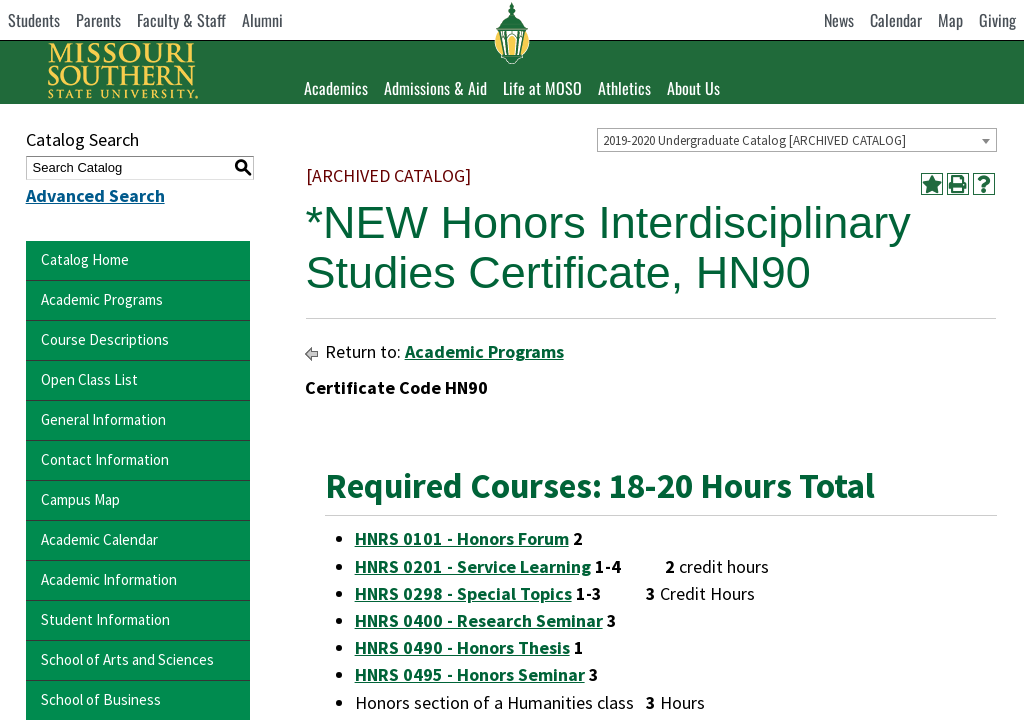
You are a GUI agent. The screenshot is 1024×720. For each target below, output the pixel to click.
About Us (693, 88)
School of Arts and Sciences (127, 659)
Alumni (262, 20)
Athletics (624, 88)
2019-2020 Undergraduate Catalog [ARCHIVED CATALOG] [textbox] (754, 140)
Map (950, 20)
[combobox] (797, 140)
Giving (997, 20)
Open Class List (89, 379)
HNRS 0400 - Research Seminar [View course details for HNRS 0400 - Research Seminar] (479, 620)
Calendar (896, 20)
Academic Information (109, 579)
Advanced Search (95, 195)
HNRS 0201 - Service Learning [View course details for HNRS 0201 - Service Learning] (473, 566)
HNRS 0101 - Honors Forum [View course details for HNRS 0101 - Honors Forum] (462, 538)
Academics (336, 88)
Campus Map (80, 499)
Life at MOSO (542, 88)
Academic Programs (102, 299)
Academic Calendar (99, 539)
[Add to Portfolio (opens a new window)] (932, 184)
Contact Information (105, 459)
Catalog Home (85, 259)
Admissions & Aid (435, 88)
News (839, 20)
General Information (103, 419)
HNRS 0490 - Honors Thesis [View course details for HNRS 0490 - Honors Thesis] (462, 647)
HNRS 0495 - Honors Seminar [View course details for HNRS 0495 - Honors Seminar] (470, 674)
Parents (98, 20)
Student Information (105, 619)
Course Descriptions (105, 339)
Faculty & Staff (181, 20)
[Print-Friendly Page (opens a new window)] (958, 184)
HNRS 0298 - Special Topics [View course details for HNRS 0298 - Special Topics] (463, 593)
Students (34, 20)
